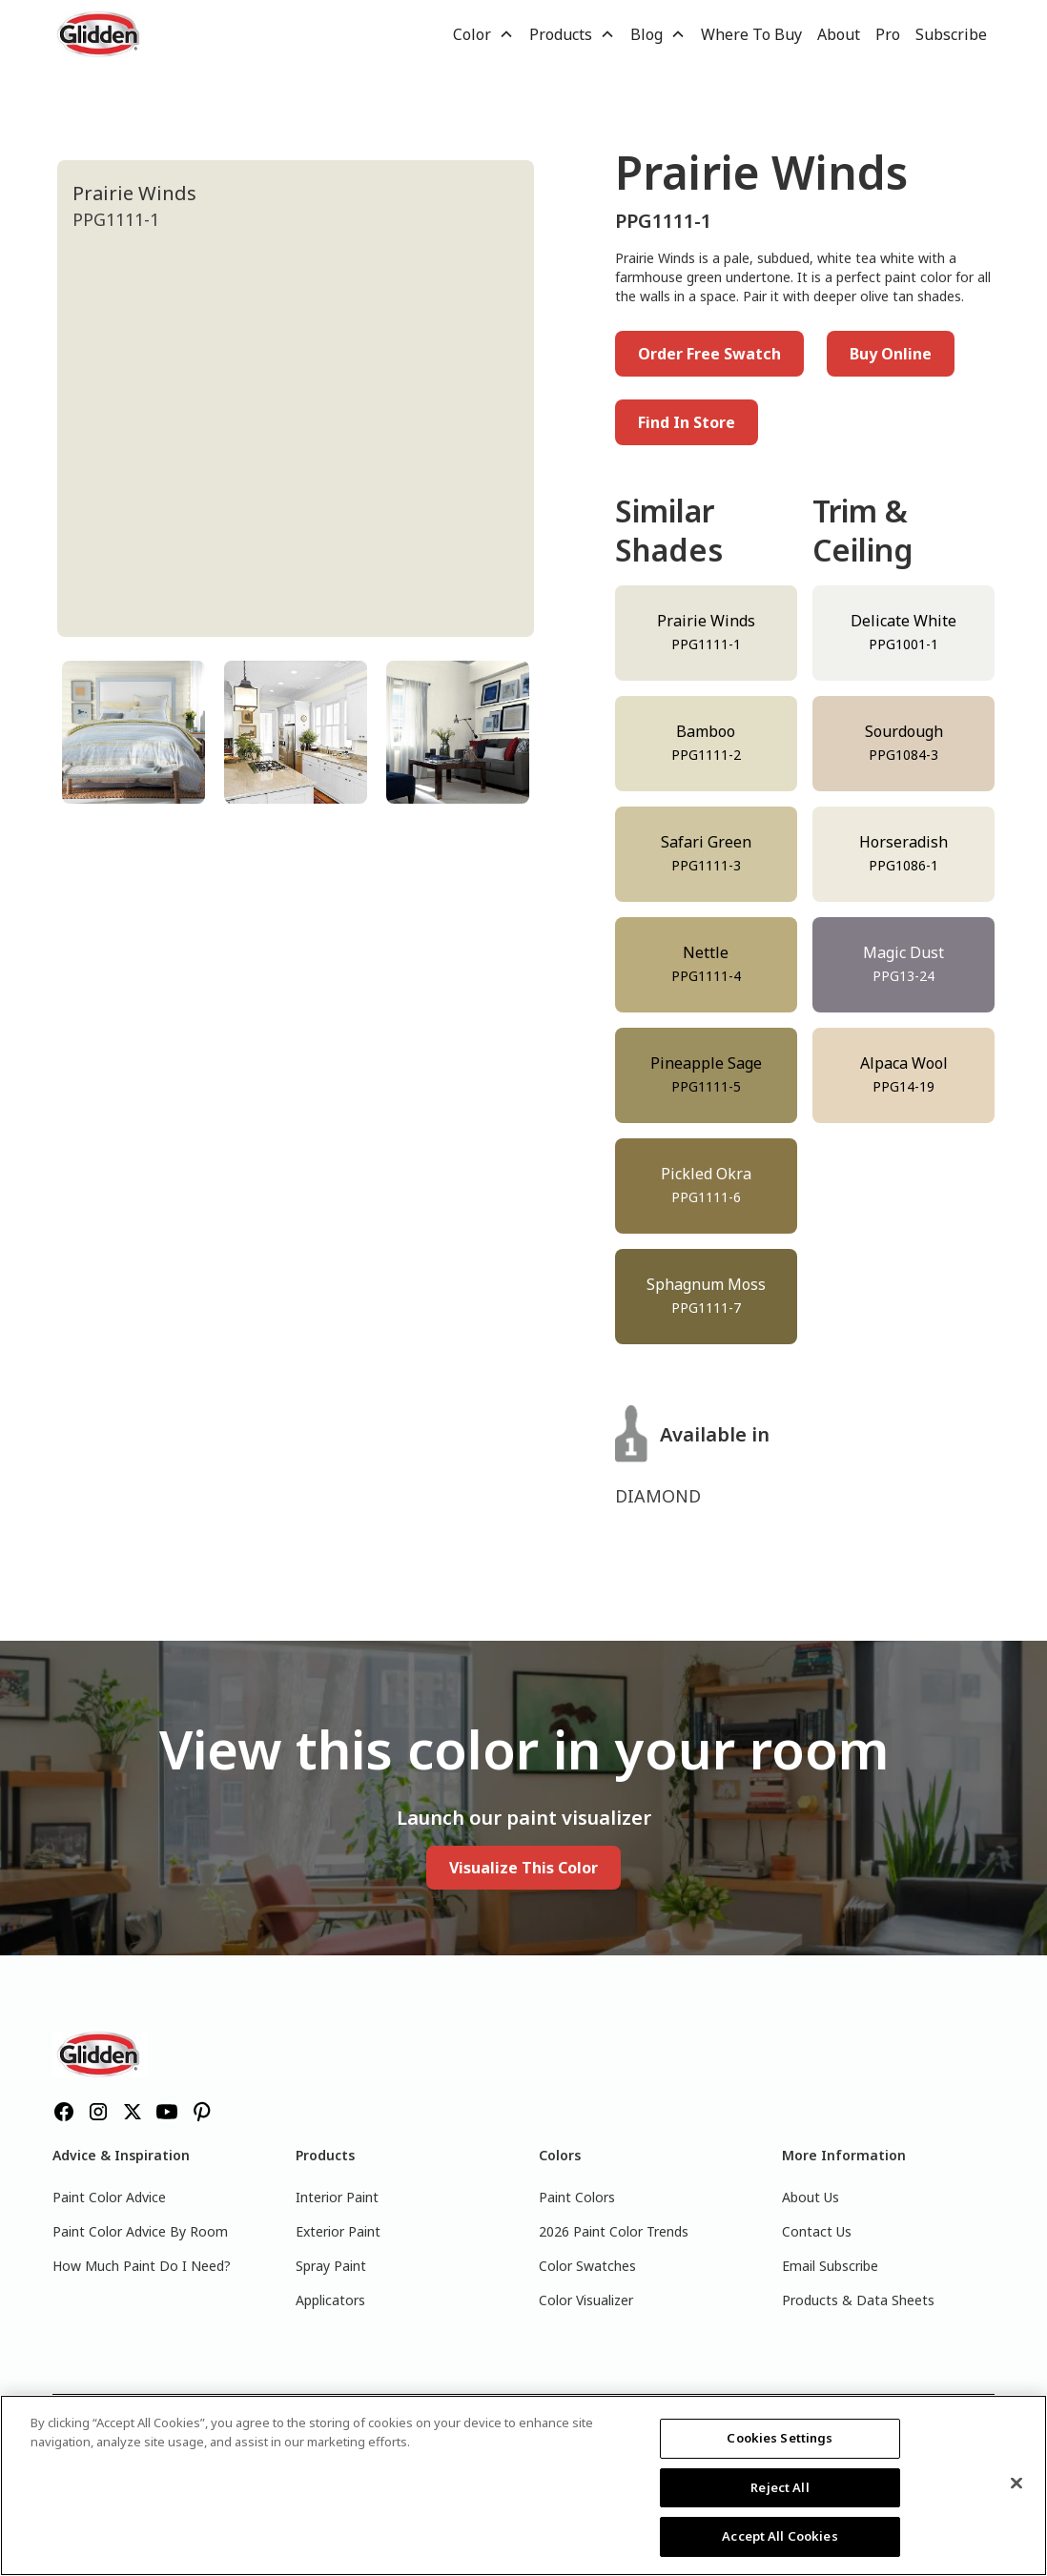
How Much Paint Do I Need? (141, 2266)
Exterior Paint (338, 2231)
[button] (483, 34)
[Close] (1016, 2483)
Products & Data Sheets (858, 2300)
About (838, 34)
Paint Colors (577, 2197)
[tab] (133, 732)
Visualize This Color (523, 1867)
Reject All (779, 2487)
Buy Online (891, 353)
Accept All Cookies (779, 2536)
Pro (887, 34)
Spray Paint (331, 2266)
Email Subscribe (830, 2266)
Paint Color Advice (109, 2197)
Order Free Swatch (709, 353)
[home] (100, 34)
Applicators (330, 2300)
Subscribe (951, 34)
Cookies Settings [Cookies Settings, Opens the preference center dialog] (779, 2437)
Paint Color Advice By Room (140, 2231)
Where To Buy (751, 34)
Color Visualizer (586, 2300)
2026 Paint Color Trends (613, 2231)
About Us (810, 2197)
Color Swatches (587, 2266)
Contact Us (817, 2231)
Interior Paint (337, 2197)
